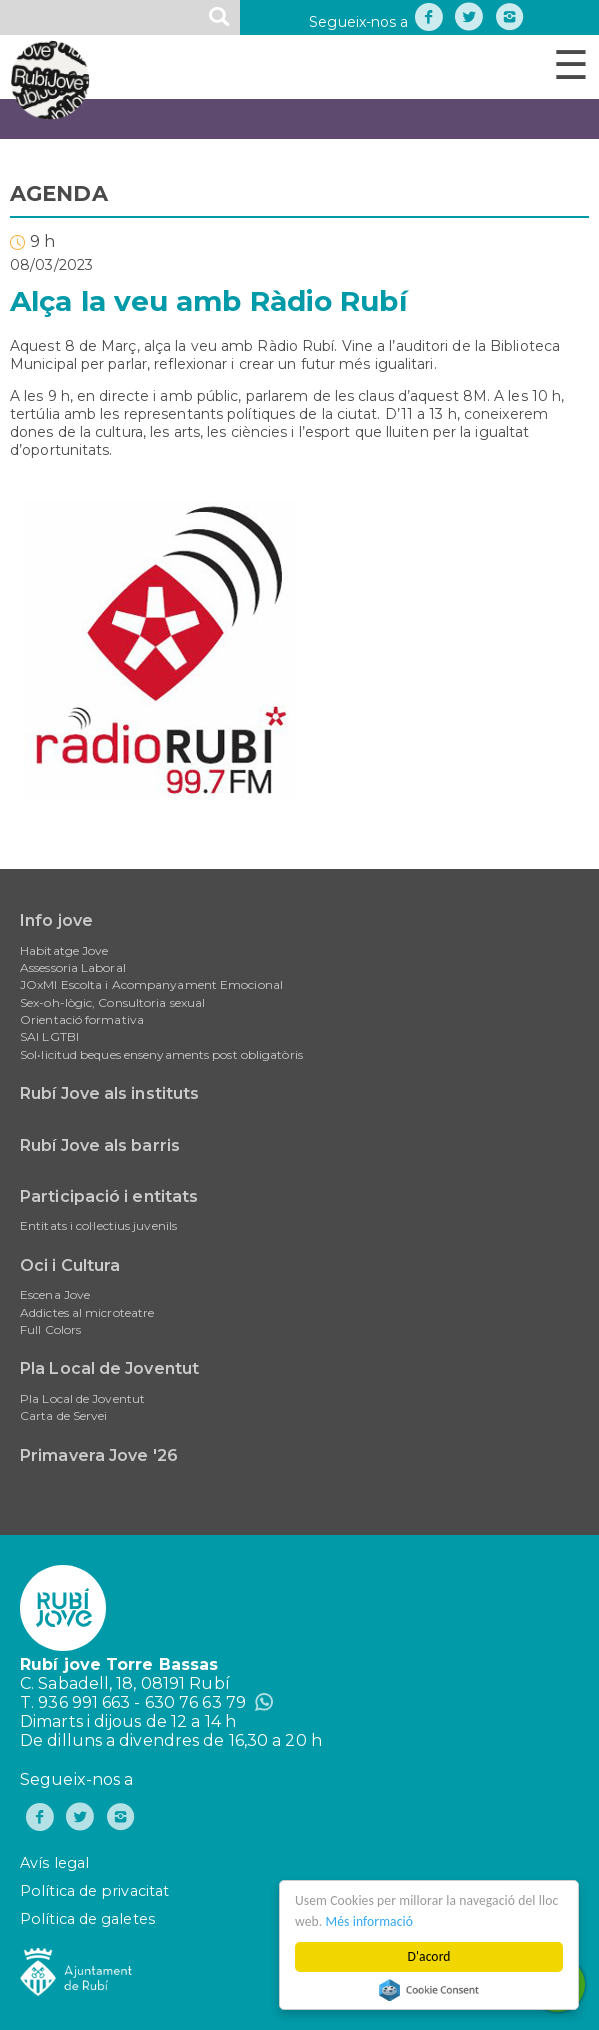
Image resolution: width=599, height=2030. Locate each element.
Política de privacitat (94, 1891)
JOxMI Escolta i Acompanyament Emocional (151, 984)
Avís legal (54, 1863)
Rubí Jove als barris (100, 1145)
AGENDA (59, 193)
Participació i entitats (109, 1196)
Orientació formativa (82, 1019)
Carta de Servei (64, 1415)
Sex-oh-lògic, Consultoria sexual (112, 1002)
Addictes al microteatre (87, 1312)
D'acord (430, 1956)
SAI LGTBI (49, 1036)
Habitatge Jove (64, 950)
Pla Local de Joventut (109, 1368)
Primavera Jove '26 (99, 1455)
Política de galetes (87, 1919)
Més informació (371, 1921)
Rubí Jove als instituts (109, 1093)
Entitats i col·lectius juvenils (98, 1225)
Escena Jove (55, 1294)
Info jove (56, 920)
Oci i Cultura (70, 1265)
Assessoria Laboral (73, 967)
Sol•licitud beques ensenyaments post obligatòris (161, 1054)
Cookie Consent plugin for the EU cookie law (430, 1990)
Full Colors (50, 1329)
